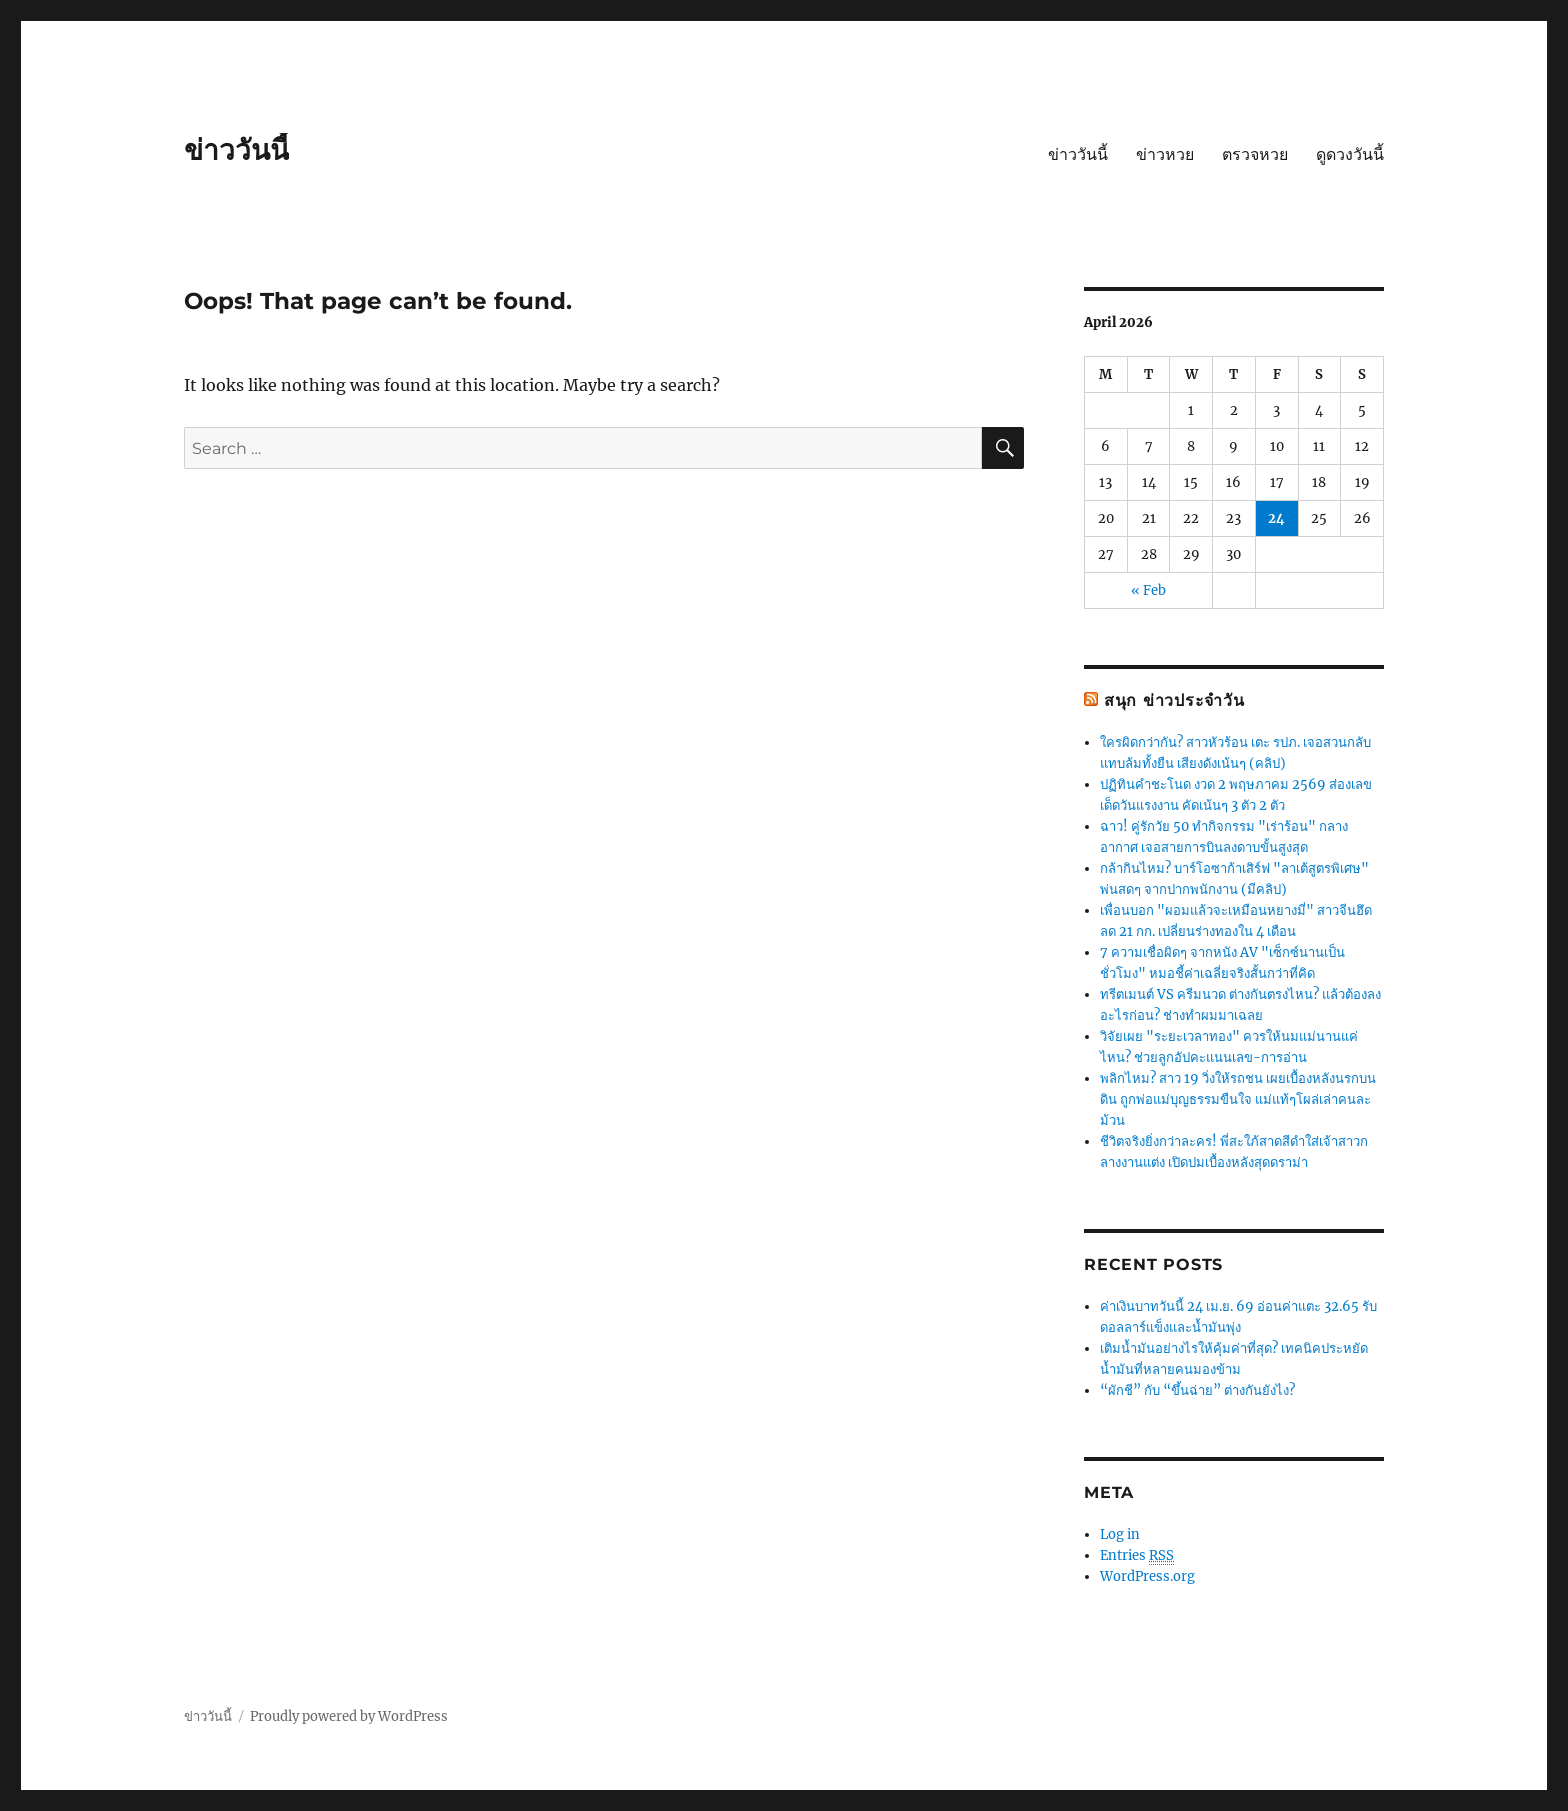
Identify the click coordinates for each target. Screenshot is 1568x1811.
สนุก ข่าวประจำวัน (1174, 700)
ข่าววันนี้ (236, 150)
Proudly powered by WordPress (349, 1716)
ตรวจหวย (1255, 154)
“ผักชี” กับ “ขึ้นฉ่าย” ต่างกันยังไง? (1197, 1390)
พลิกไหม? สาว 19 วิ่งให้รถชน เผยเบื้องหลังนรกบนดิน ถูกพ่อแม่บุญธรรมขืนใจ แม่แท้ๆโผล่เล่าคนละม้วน (1238, 1099)
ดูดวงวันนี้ (1350, 154)
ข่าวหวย (1165, 154)
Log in (1120, 1534)
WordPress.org (1147, 1576)
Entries (1137, 1556)
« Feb (1148, 590)
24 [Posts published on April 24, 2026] (1276, 518)
